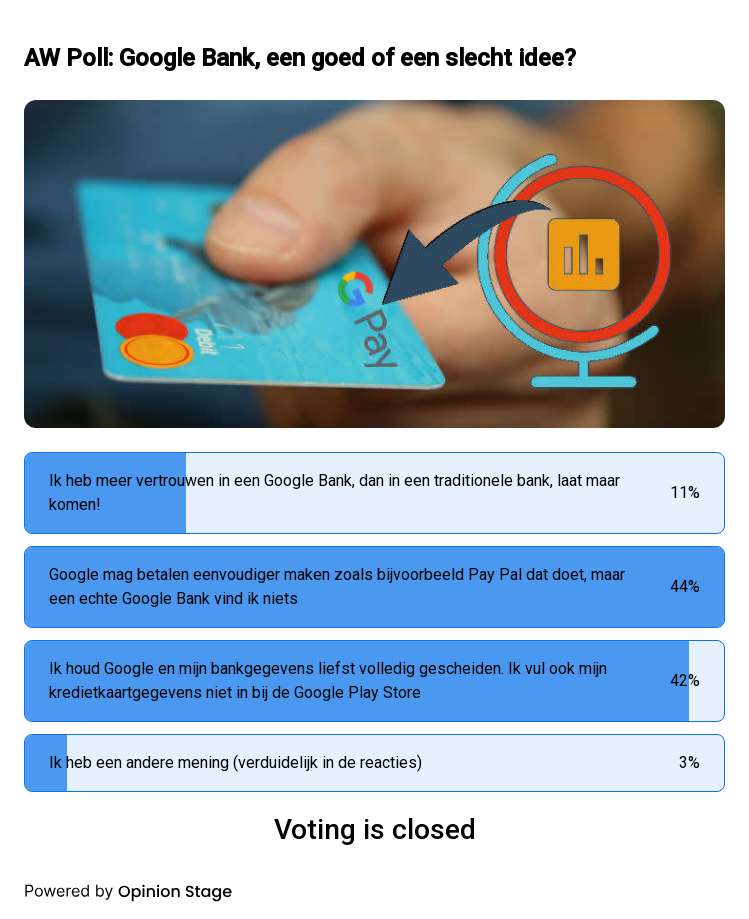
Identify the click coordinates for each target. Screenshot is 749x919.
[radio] (374, 493)
